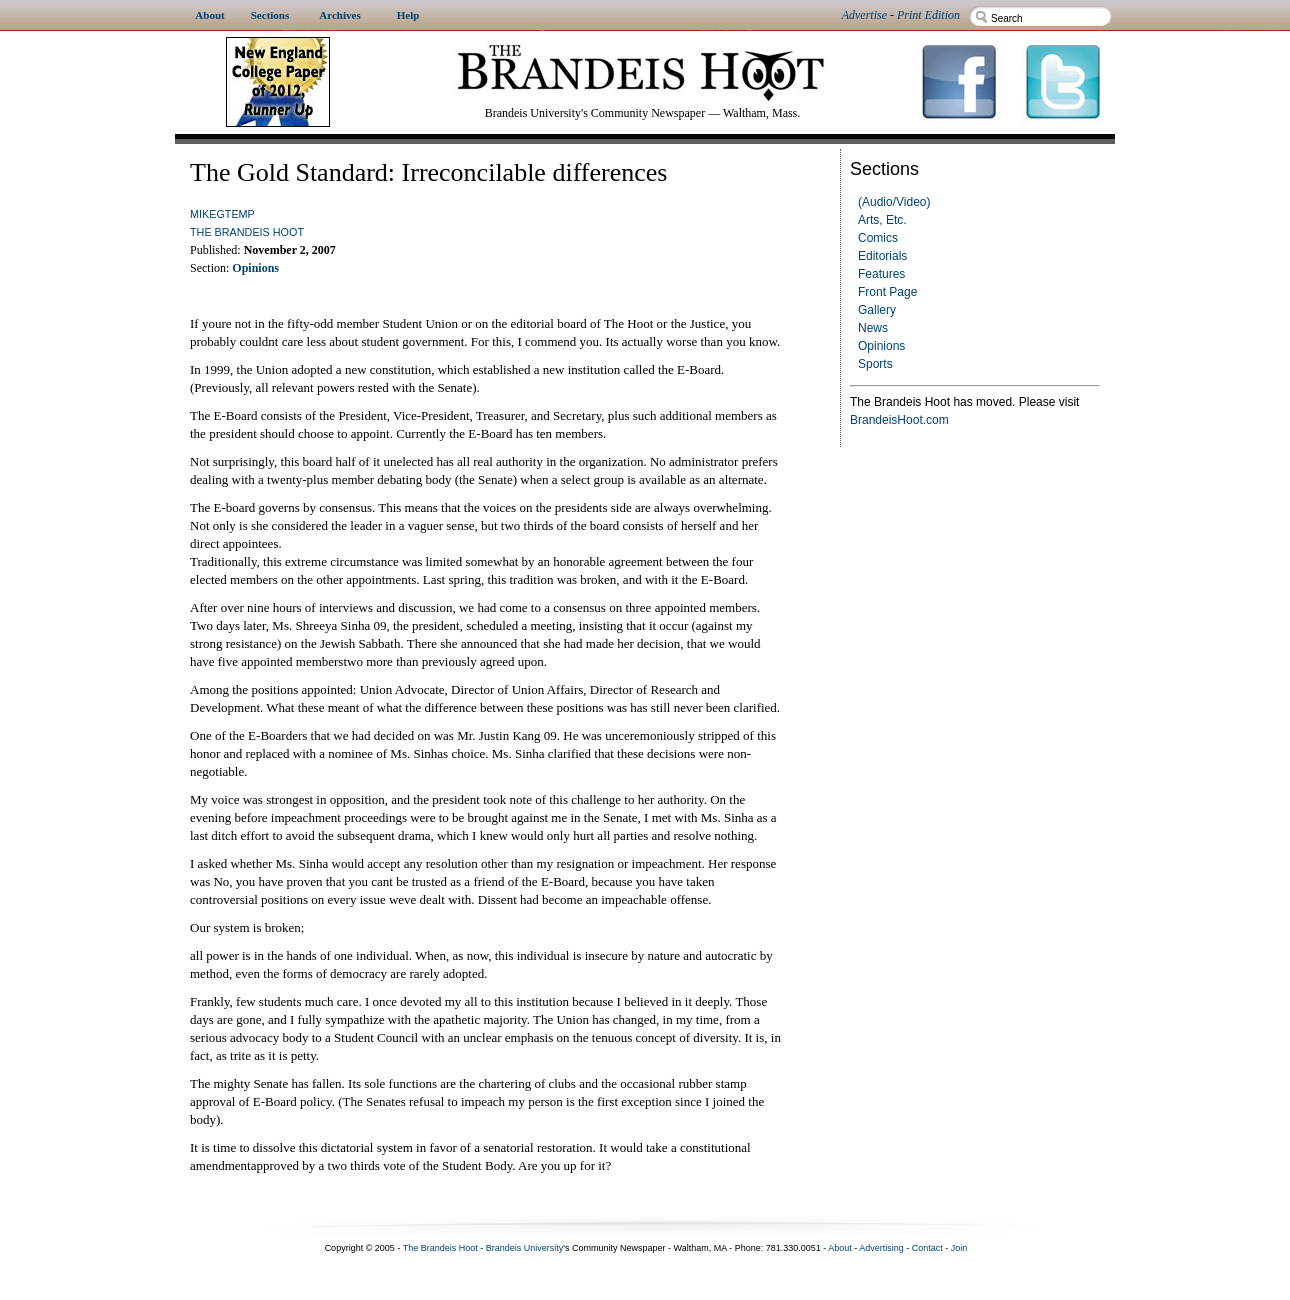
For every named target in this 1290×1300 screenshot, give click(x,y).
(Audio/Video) (894, 202)
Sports (875, 364)
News (873, 328)
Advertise (864, 15)
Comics (878, 238)
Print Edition (928, 15)
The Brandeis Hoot (247, 232)
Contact (927, 1248)
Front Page (887, 292)
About (840, 1248)
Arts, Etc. (882, 220)
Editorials (882, 256)
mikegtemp (222, 214)
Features (881, 274)
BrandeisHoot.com (899, 420)
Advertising (881, 1248)
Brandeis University (525, 1248)
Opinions (881, 346)
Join (959, 1248)
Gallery (877, 310)
